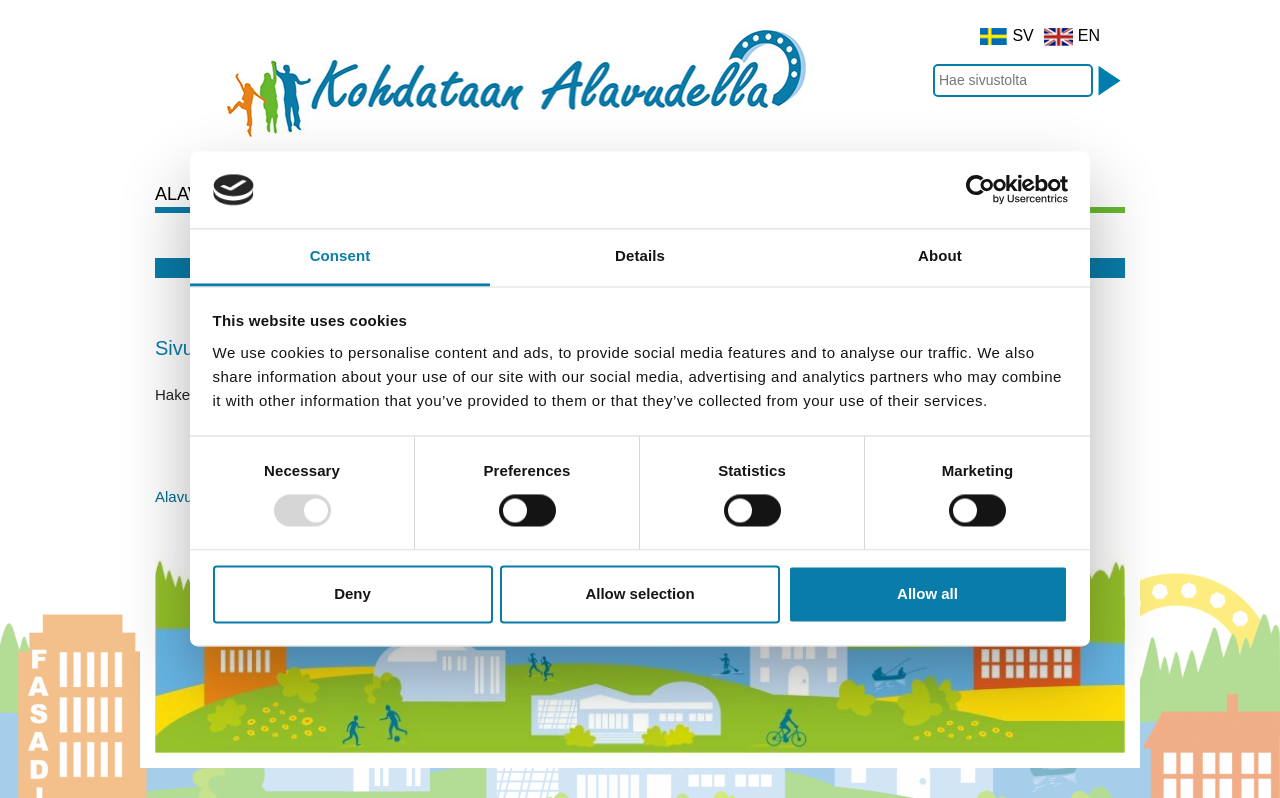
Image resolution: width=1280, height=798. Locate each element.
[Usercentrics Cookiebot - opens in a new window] (980, 190)
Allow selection (639, 593)
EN (1072, 35)
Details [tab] (640, 255)
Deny (352, 593)
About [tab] (940, 255)
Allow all (927, 593)
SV (1006, 35)
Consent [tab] (340, 255)
